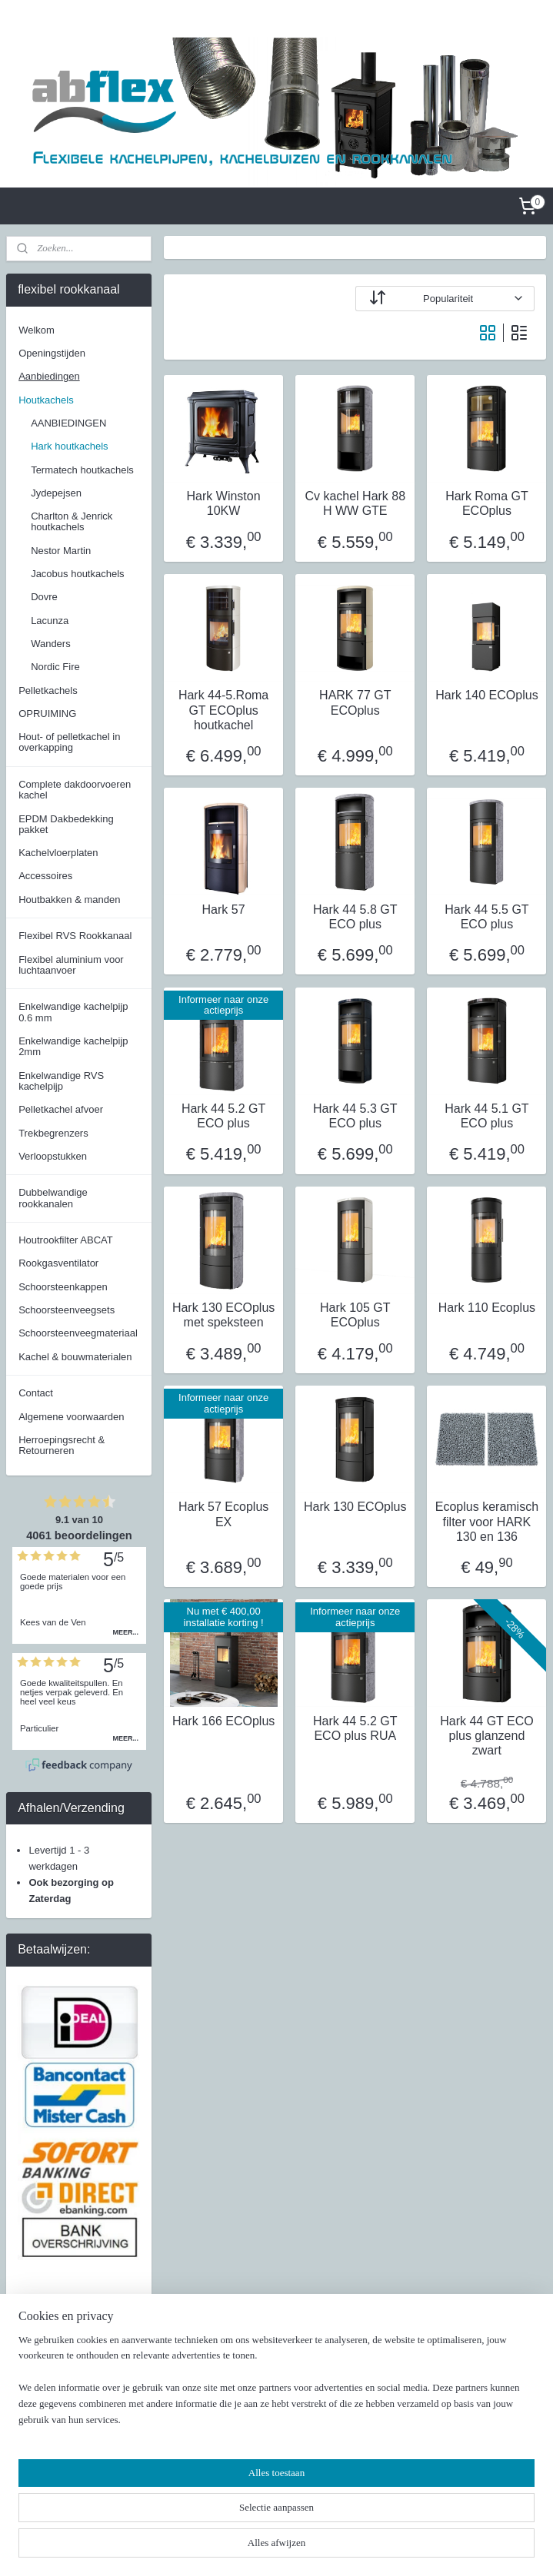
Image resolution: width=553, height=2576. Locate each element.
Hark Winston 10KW (224, 503)
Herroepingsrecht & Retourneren (61, 1445)
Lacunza (49, 620)
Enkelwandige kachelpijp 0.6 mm (73, 1012)
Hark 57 (223, 909)
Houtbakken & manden (69, 899)
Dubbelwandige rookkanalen (53, 1198)
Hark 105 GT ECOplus (355, 1315)
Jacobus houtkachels (77, 573)
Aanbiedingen (49, 376)
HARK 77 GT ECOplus (355, 702)
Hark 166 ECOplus (223, 1721)
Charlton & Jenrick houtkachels (71, 521)
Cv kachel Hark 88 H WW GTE (355, 503)
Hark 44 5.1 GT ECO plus (487, 1116)
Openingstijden (51, 353)
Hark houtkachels (69, 446)
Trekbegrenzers (53, 1133)
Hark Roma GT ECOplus (487, 503)
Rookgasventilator (58, 1263)
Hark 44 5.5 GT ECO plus (487, 917)
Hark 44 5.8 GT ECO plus (355, 917)
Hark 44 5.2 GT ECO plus (223, 1116)
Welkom (36, 330)
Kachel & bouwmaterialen (75, 1357)
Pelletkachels (48, 690)
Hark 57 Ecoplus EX (223, 1514)
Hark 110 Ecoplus (486, 1307)
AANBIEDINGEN (68, 423)
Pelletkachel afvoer (60, 1109)
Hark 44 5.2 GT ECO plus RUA (355, 1728)
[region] (174, 2503)
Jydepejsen (56, 493)
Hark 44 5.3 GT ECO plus (355, 1116)
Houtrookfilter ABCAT (65, 1240)
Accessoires (45, 875)
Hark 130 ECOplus (355, 1506)
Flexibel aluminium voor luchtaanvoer (71, 965)
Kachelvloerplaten (58, 852)
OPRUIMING (47, 713)
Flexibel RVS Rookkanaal (75, 935)
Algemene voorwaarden (71, 1416)
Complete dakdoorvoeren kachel (74, 789)
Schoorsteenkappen (63, 1287)
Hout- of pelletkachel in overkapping (69, 742)
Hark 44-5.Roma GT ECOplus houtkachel (223, 710)
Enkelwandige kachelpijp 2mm (73, 1046)
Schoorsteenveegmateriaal (78, 1333)
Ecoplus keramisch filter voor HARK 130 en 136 (486, 1521)
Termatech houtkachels (82, 470)
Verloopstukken (52, 1156)
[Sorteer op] (445, 298)
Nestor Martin (61, 550)
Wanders (51, 643)
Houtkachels (46, 400)
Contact (35, 1393)
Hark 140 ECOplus (487, 695)
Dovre (44, 597)
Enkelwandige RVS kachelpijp (61, 1081)
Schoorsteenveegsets (66, 1310)
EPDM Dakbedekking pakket (66, 824)
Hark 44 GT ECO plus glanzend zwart (488, 1736)
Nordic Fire (55, 666)
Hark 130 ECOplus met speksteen (223, 1315)
